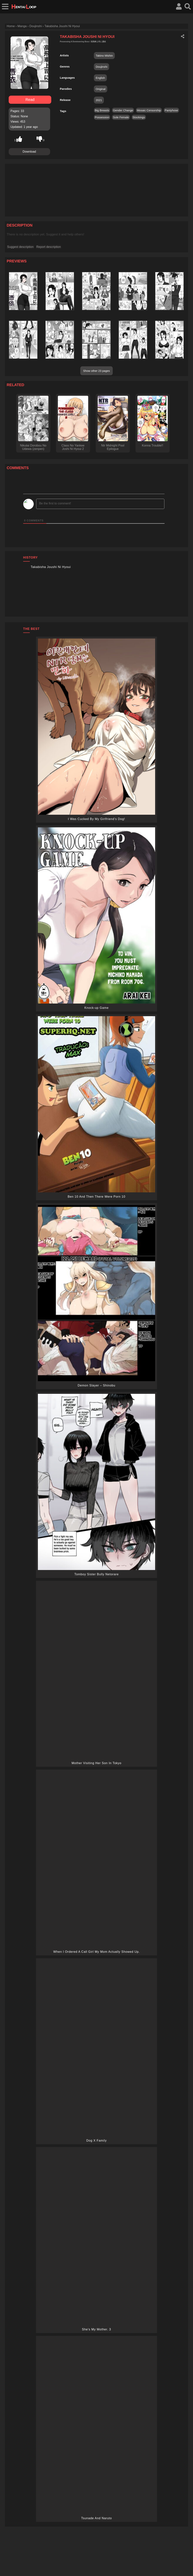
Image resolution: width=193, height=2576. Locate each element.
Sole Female (121, 117)
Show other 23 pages (96, 370)
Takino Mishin (104, 55)
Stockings (139, 117)
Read (29, 100)
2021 (99, 100)
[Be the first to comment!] (100, 500)
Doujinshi (101, 66)
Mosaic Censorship (149, 110)
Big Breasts (102, 110)
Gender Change (123, 110)
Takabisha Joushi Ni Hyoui (51, 563)
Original (101, 89)
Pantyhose (171, 110)
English (100, 77)
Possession (102, 117)
